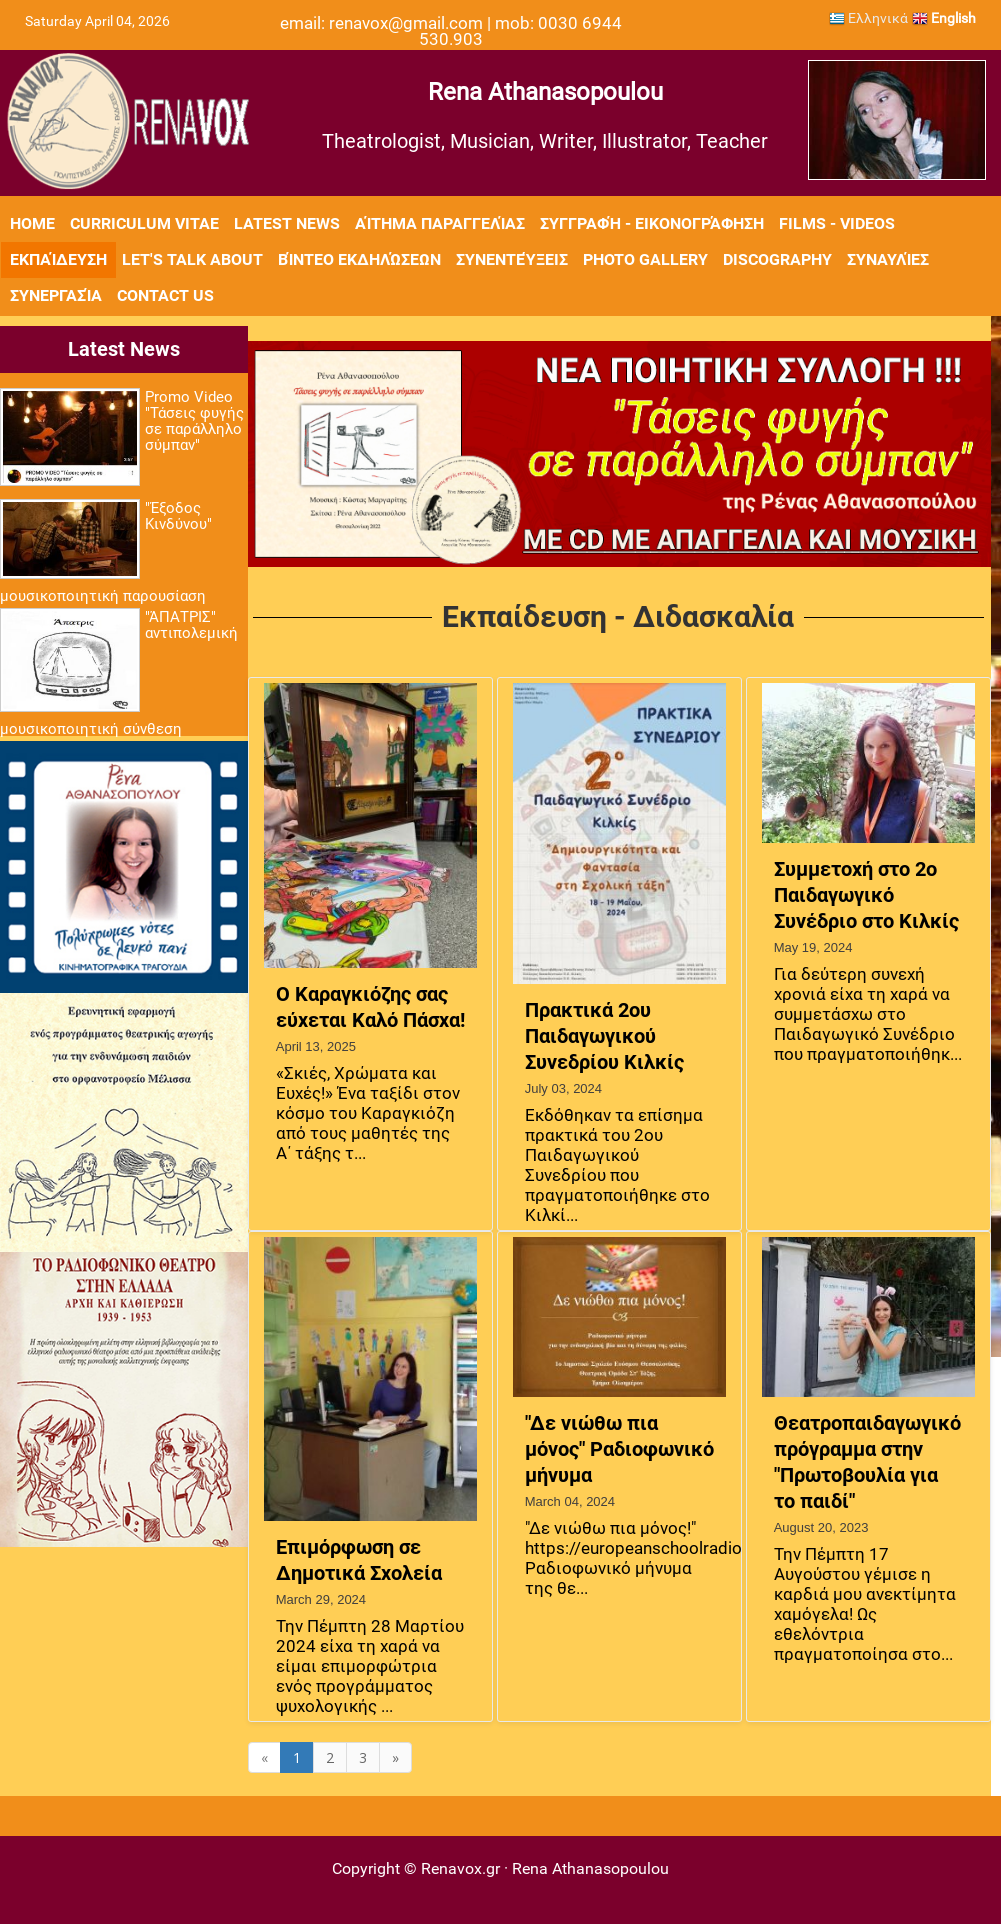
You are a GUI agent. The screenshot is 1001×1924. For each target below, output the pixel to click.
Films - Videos (837, 223)
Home (32, 223)
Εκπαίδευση (58, 259)
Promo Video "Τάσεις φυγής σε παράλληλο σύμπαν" (194, 421)
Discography (777, 259)
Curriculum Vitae (144, 223)
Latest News (287, 223)
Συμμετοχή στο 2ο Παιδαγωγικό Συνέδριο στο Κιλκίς (866, 895)
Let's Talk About (192, 259)
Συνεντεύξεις (512, 259)
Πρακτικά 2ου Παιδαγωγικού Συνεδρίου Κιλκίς (604, 1036)
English (944, 18)
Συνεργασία (56, 295)
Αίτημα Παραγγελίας (440, 223)
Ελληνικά (868, 18)
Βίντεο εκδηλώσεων (359, 259)
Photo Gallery (645, 259)
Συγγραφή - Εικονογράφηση (652, 223)
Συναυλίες (888, 259)
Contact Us (165, 295)
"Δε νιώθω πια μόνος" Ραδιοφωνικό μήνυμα (619, 1449)
